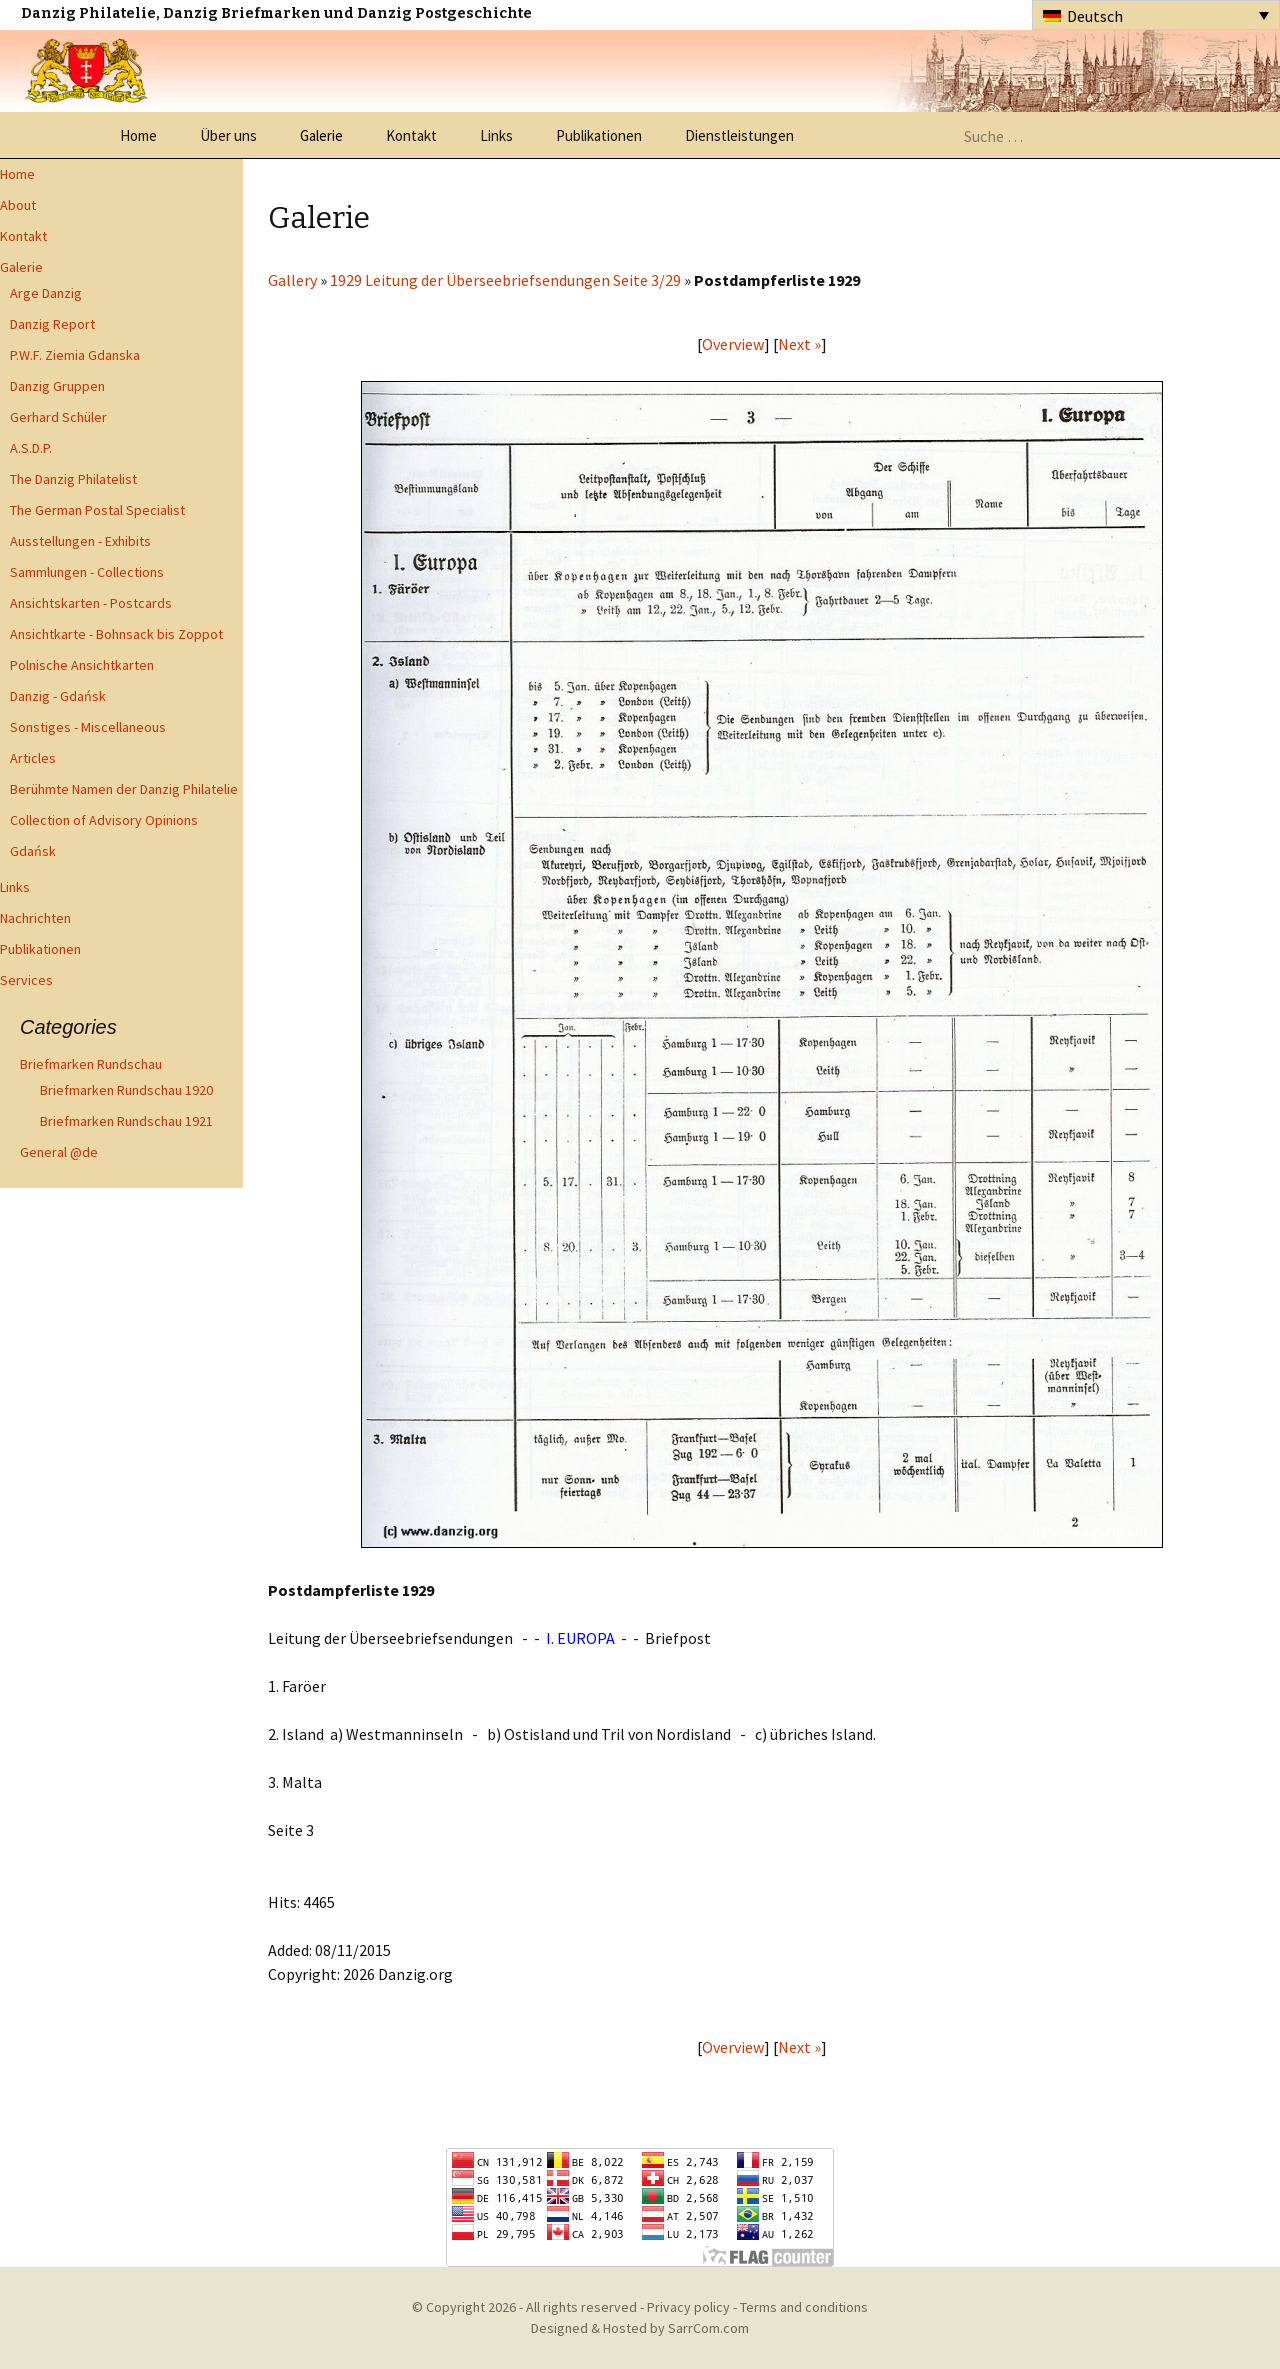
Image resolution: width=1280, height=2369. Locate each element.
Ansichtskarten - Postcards (91, 603)
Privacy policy (688, 2307)
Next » (799, 344)
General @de (59, 1152)
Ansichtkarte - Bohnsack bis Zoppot (116, 634)
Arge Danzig (46, 293)
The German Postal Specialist (97, 510)
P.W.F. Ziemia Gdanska (75, 355)
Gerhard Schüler (58, 417)
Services (26, 980)
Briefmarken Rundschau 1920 (126, 1090)
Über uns (228, 135)
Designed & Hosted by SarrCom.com (640, 2328)
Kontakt (411, 135)
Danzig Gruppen (57, 386)
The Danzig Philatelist (73, 479)
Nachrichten (35, 918)
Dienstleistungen (739, 135)
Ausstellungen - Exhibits (80, 541)
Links (496, 135)
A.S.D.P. (31, 448)
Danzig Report (52, 324)
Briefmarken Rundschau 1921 (126, 1121)
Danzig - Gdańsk (58, 696)
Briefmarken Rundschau (91, 1064)
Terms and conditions (804, 2307)
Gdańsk (33, 851)
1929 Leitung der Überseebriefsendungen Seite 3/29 (505, 280)
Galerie (321, 135)
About (18, 205)
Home (138, 135)
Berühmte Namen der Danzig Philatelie (124, 789)
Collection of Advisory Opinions (104, 820)
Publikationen (599, 135)
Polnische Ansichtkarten (82, 665)
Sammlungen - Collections (87, 572)
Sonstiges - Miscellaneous (88, 727)
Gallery (292, 280)
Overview (733, 344)
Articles (33, 758)
